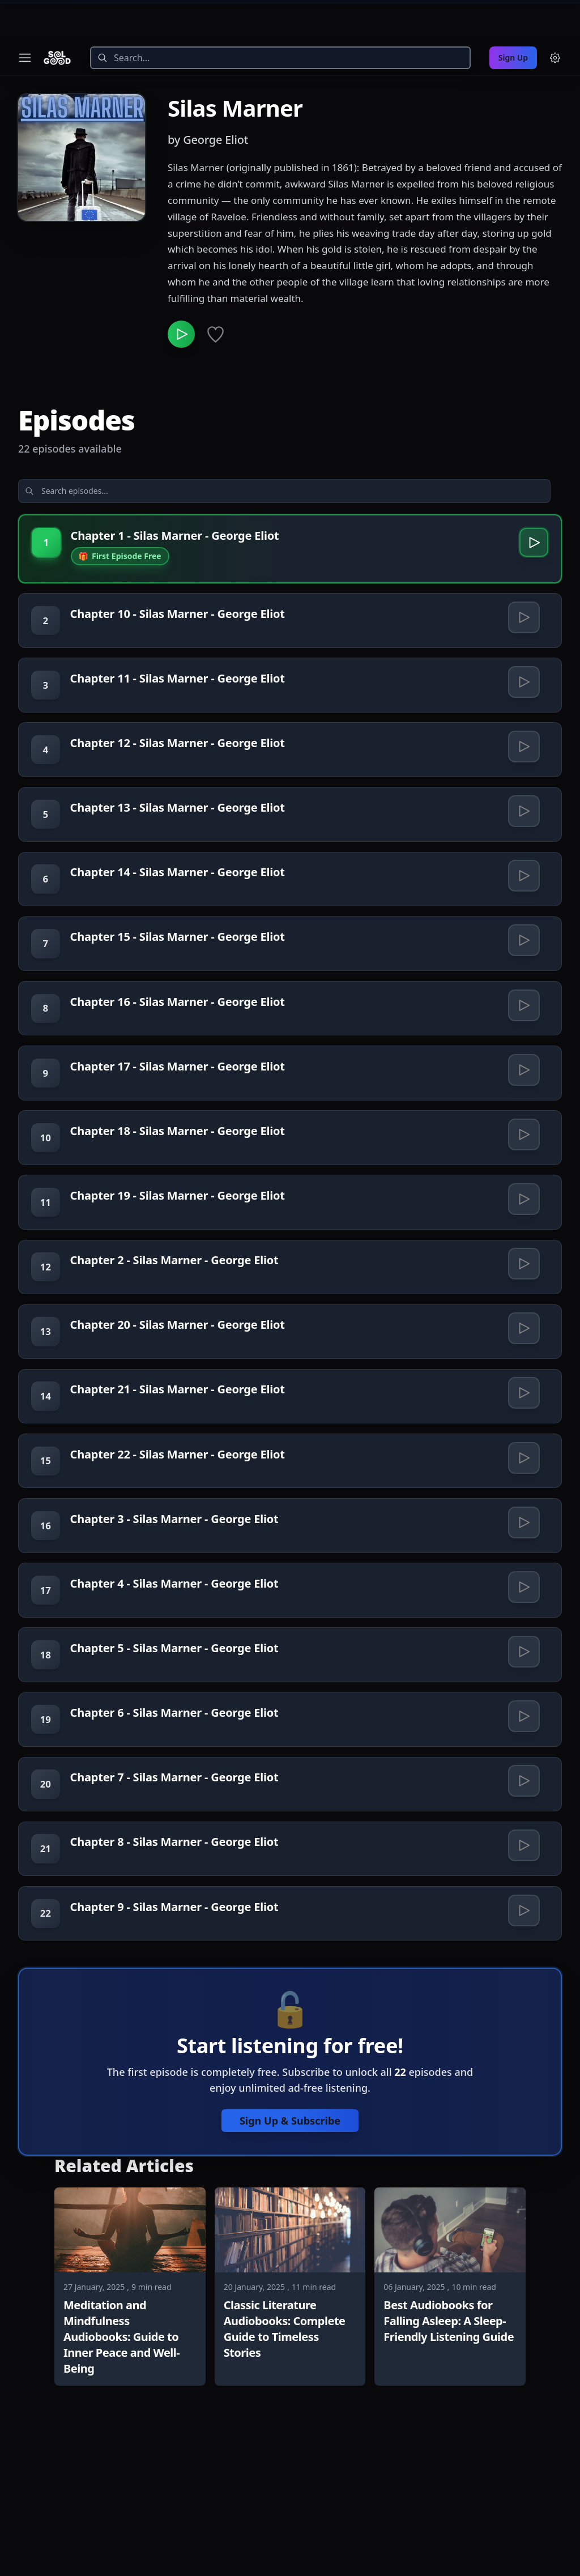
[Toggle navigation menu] (25, 18)
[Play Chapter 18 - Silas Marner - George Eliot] (523, 1158)
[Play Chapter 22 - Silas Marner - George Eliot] (523, 1515)
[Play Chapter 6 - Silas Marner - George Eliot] (523, 1800)
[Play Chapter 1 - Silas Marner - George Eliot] (531, 510)
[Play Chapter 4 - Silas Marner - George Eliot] (523, 1658)
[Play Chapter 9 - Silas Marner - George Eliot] (523, 2015)
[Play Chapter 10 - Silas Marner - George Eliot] (523, 587)
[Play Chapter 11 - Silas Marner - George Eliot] (523, 659)
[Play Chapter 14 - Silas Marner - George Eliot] (523, 873)
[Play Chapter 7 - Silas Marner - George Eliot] (523, 1872)
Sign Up (513, 17)
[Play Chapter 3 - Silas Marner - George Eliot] (523, 1586)
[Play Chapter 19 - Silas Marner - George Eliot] (523, 1230)
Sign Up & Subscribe (290, 2229)
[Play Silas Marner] (183, 297)
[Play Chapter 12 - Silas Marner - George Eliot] (523, 730)
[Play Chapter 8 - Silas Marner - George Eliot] (523, 1943)
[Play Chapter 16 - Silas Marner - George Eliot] (523, 1015)
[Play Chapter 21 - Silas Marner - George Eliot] (523, 1444)
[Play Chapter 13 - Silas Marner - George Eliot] (523, 801)
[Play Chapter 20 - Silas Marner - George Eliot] (523, 1372)
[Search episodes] (108, 456)
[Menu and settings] (555, 18)
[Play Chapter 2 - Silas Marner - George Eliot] (523, 1301)
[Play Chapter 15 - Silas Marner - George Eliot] (523, 944)
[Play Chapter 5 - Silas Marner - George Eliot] (523, 1729)
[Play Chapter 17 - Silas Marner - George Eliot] (523, 1087)
